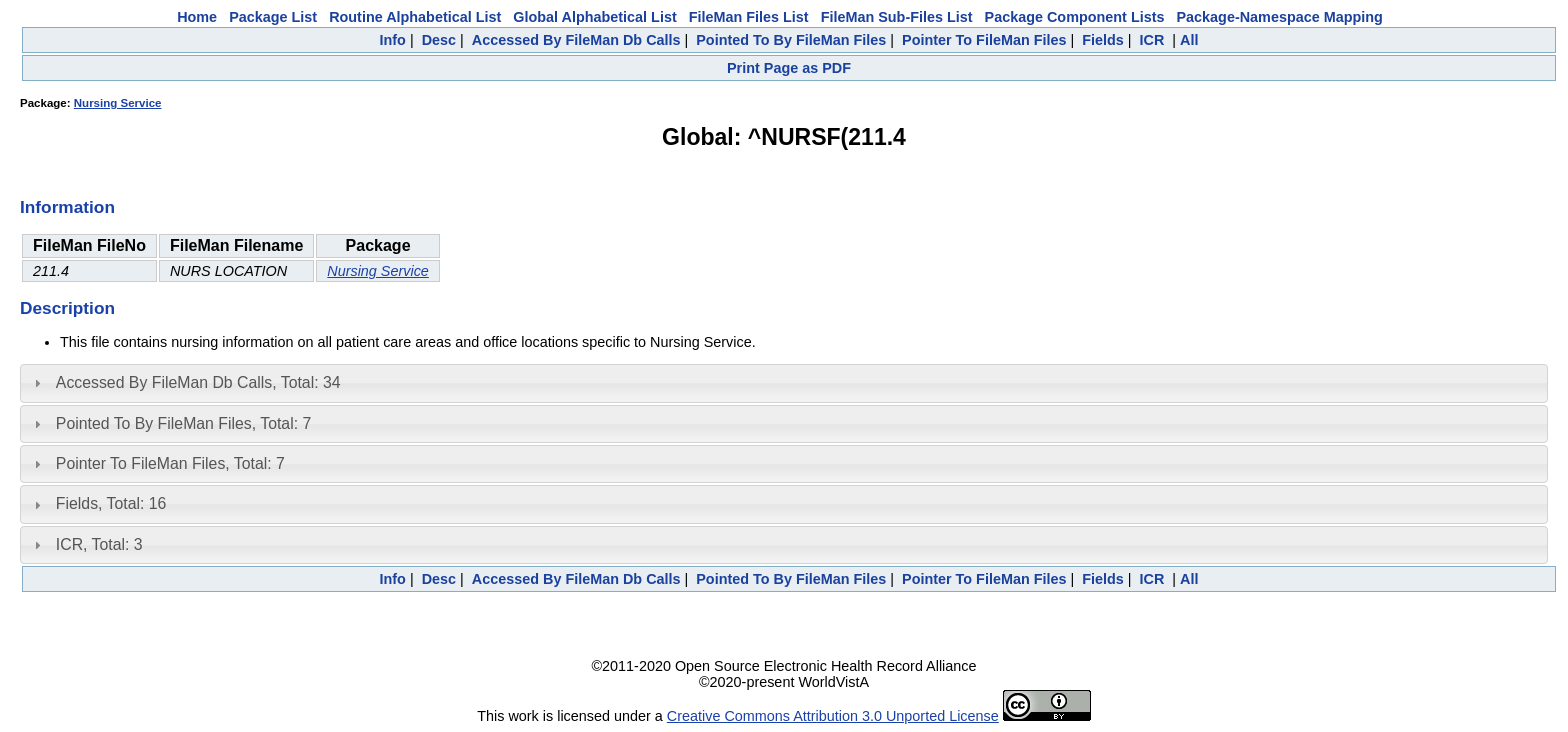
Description (67, 308)
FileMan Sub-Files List (897, 17)
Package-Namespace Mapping (1280, 17)
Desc (439, 40)
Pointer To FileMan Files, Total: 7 (170, 463)
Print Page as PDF (789, 68)
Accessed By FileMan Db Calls (576, 40)
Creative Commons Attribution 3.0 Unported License (833, 716)
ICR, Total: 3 (99, 544)
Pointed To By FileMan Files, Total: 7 (183, 423)
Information (67, 207)
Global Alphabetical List (594, 17)
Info (393, 40)
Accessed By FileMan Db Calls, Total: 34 (198, 382)
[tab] (784, 383)
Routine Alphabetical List (415, 17)
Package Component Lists (1075, 17)
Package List (273, 17)
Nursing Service (118, 103)
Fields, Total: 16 (111, 503)
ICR (1152, 40)
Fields (1103, 40)
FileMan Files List (749, 17)
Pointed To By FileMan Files (791, 40)
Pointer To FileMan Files (984, 40)
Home (197, 17)
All (1189, 40)
